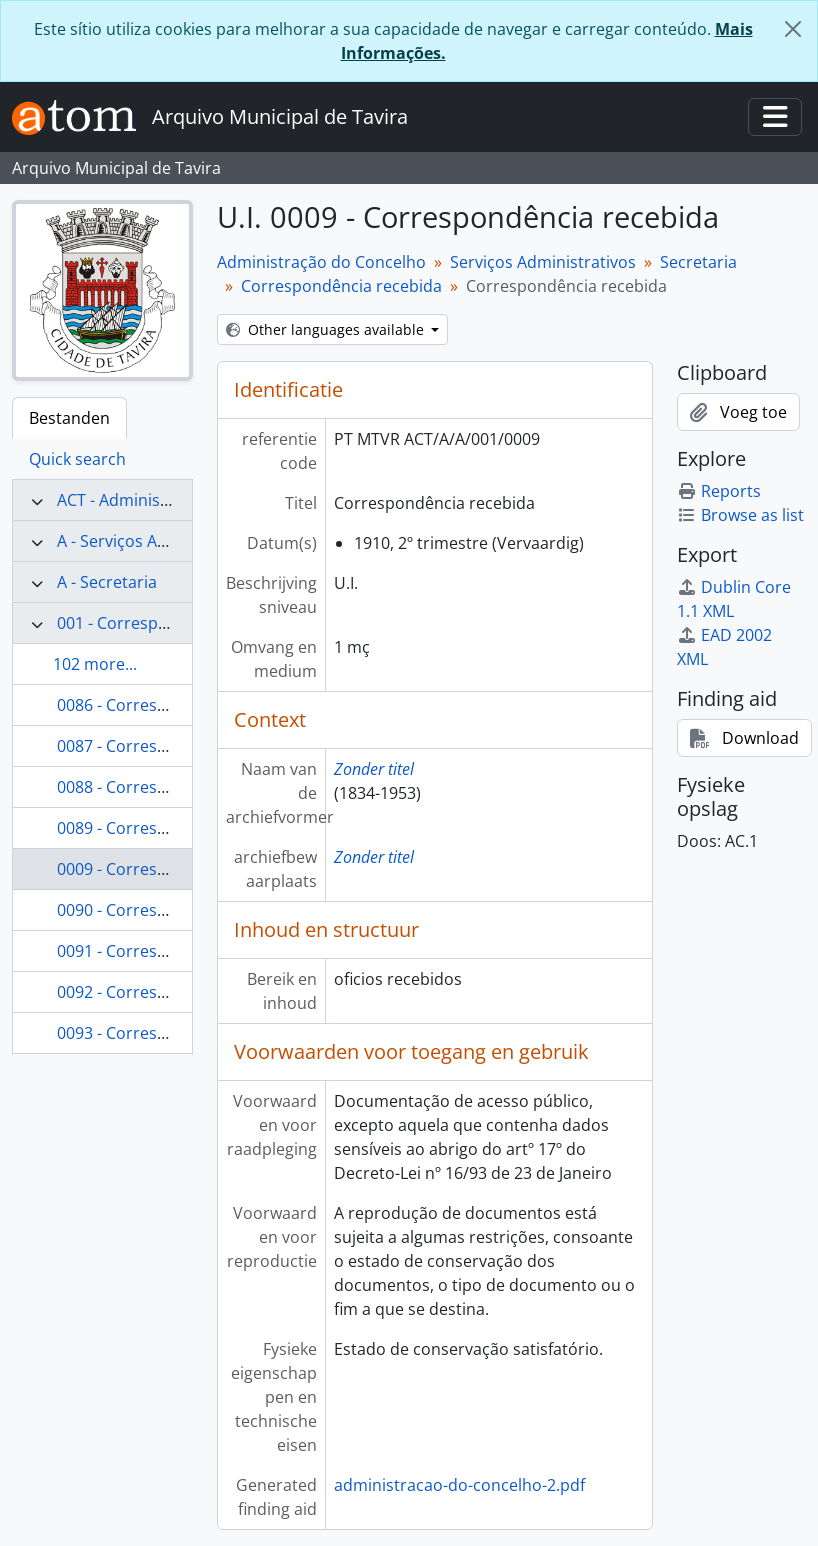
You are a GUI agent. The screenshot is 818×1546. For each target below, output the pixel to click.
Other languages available (327, 329)
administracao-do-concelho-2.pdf (459, 1485)
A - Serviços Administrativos (161, 541)
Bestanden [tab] (69, 418)
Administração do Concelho (321, 262)
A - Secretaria (107, 582)
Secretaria (698, 262)
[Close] (793, 29)
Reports (719, 491)
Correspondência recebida (341, 286)
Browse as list (740, 515)
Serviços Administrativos (543, 262)
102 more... (95, 664)
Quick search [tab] (77, 459)
